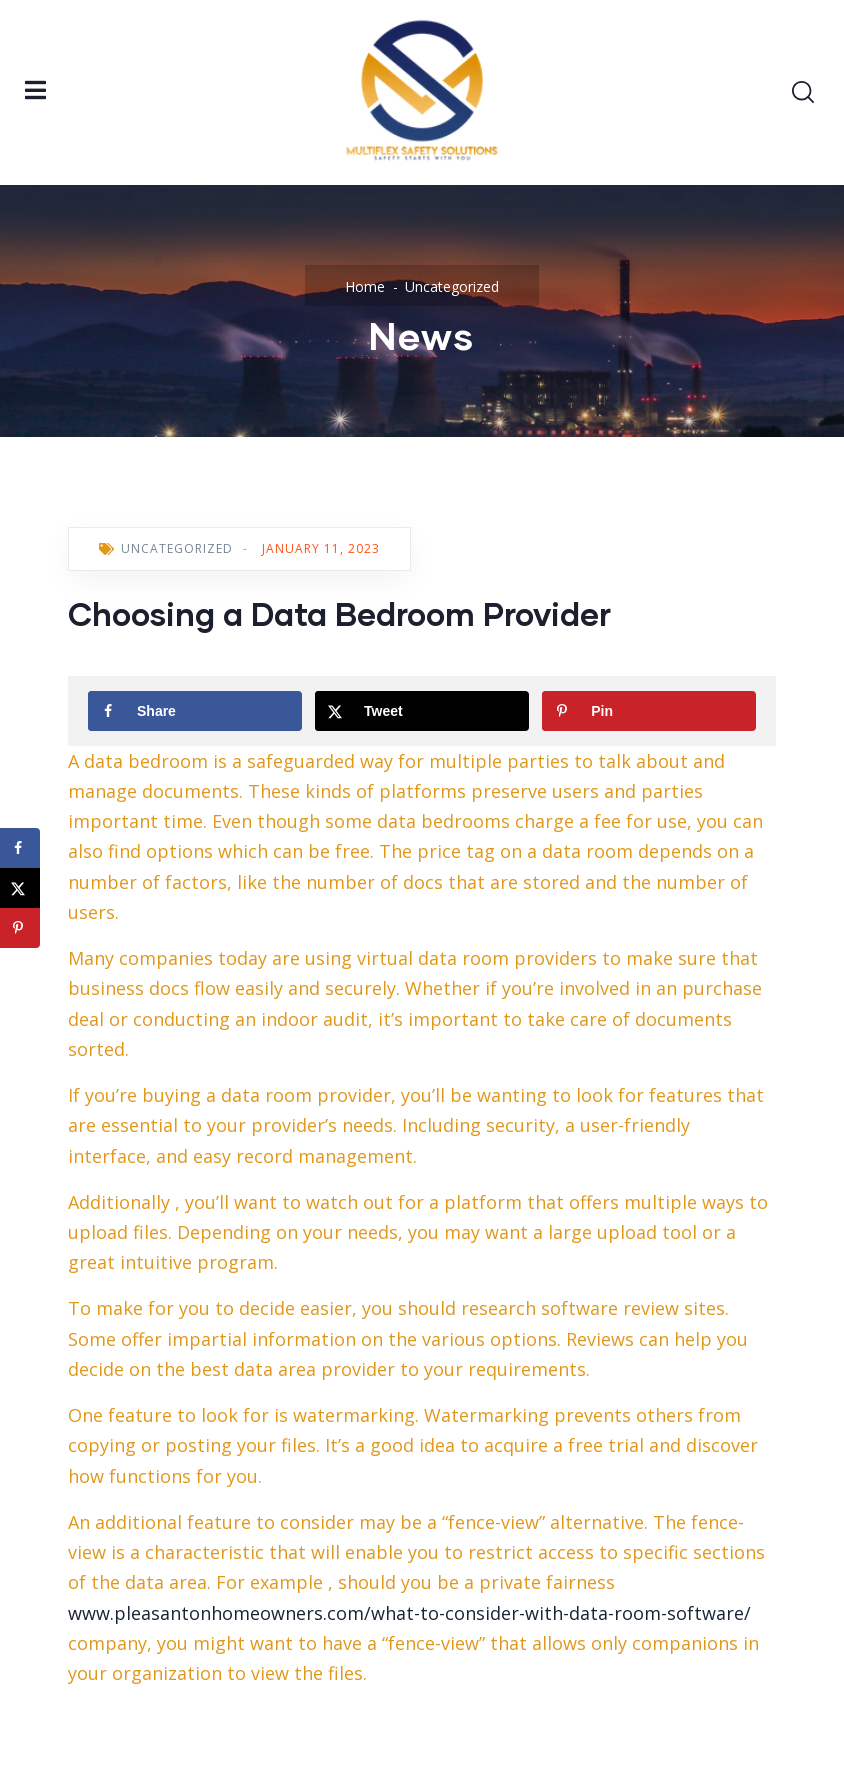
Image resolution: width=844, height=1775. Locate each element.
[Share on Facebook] (195, 711)
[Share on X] (422, 711)
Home (365, 286)
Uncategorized (452, 286)
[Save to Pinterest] (649, 711)
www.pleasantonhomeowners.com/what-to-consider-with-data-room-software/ (409, 1613)
